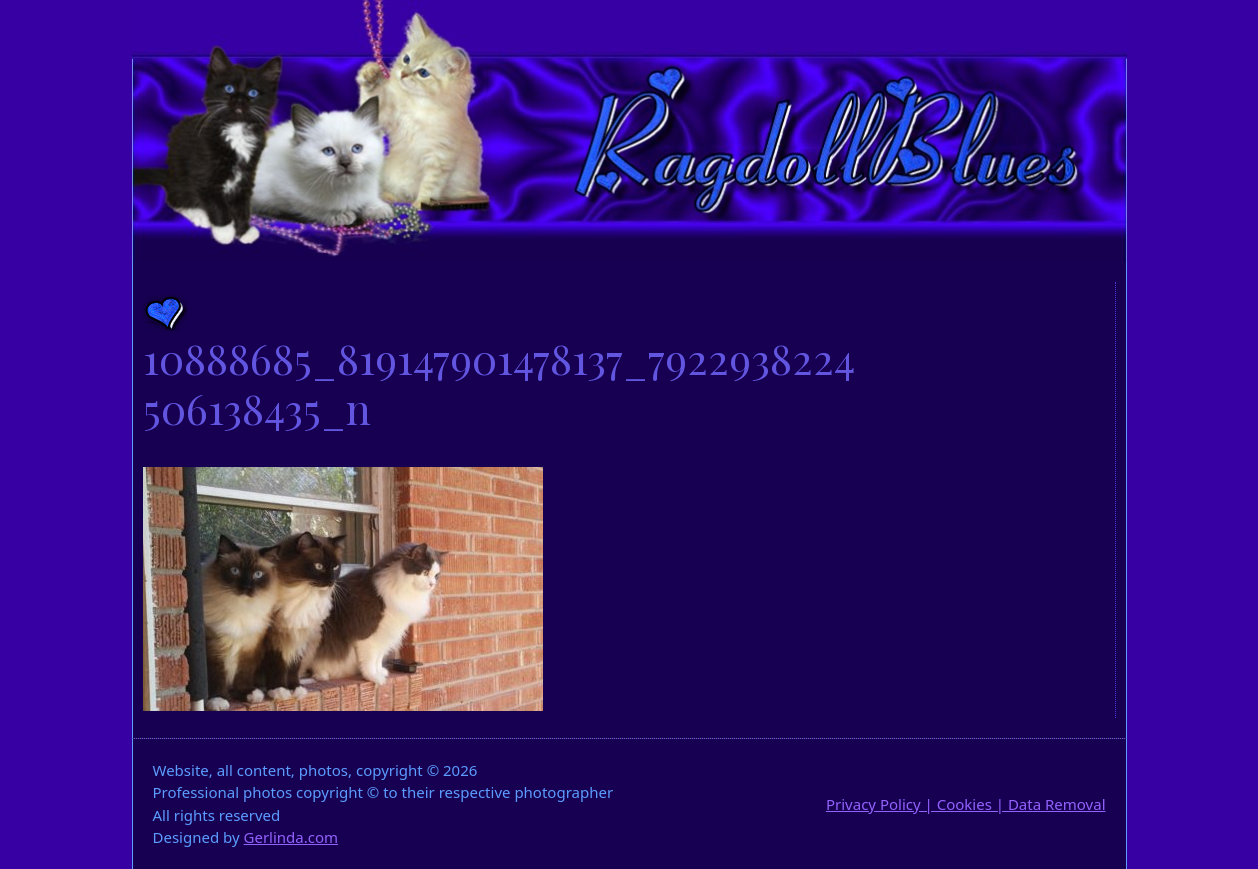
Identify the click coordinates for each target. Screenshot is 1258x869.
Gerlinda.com (291, 837)
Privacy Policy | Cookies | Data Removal (966, 804)
